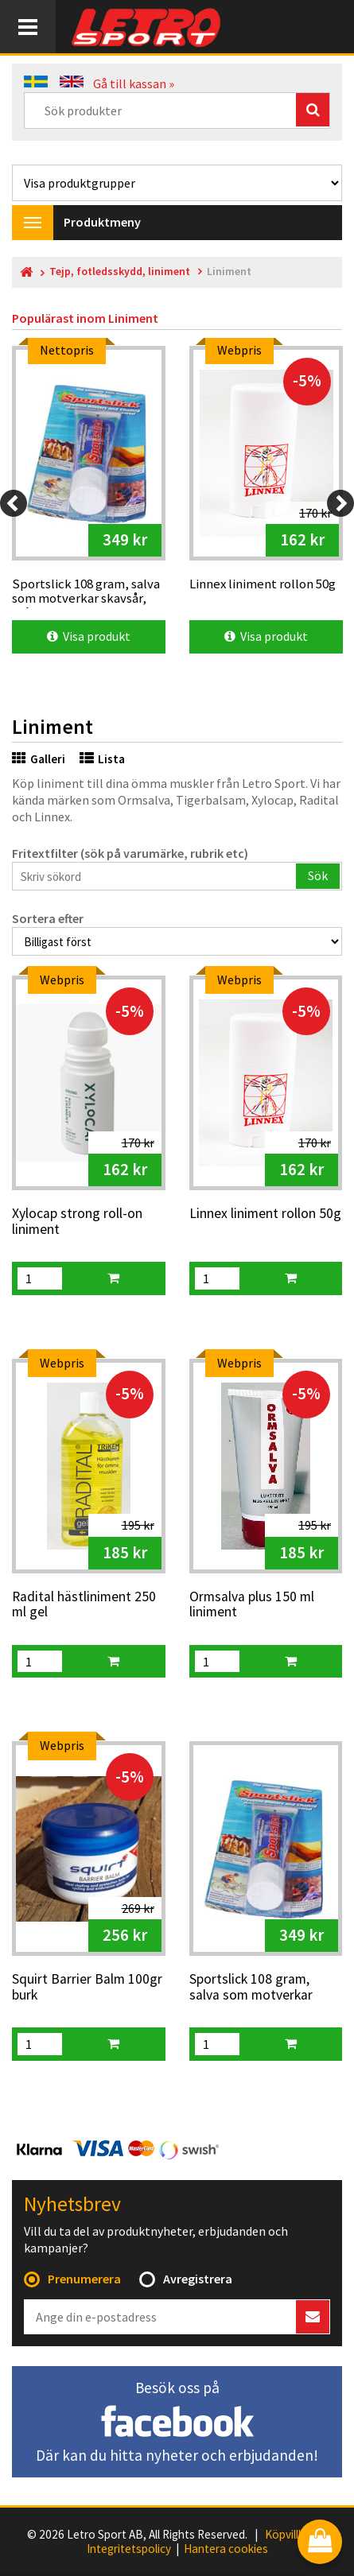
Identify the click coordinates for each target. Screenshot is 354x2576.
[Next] (340, 503)
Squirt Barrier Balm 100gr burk (87, 1987)
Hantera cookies (226, 2549)
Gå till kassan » (133, 83)
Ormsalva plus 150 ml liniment (251, 1604)
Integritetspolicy (129, 2549)
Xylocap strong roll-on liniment (77, 1221)
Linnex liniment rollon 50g (265, 1214)
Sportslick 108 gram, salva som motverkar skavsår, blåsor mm (251, 1988)
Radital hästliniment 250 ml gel (84, 1604)
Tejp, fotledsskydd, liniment (119, 271)
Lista (102, 758)
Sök (318, 875)
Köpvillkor (290, 2535)
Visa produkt (88, 636)
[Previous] (13, 503)
